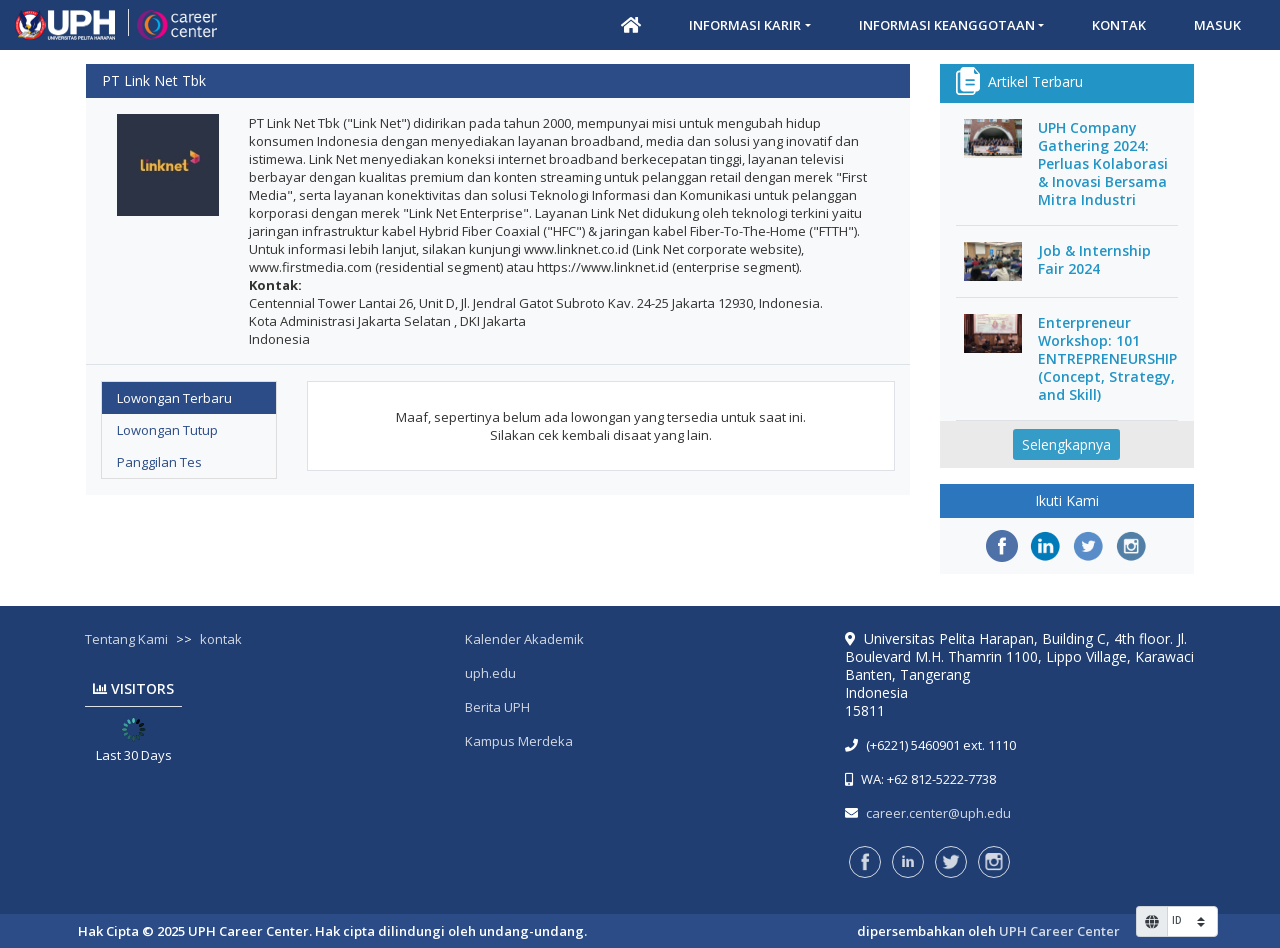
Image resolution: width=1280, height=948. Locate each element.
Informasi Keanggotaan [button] (947, 25)
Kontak (1119, 25)
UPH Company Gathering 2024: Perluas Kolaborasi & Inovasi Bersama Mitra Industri (1103, 164)
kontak (221, 639)
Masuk (1217, 25)
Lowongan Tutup (167, 430)
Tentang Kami (126, 639)
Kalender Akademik (524, 639)
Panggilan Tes (159, 462)
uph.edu (490, 673)
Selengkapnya (1066, 444)
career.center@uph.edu (938, 813)
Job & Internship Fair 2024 (1094, 260)
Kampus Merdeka (519, 741)
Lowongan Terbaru (174, 398)
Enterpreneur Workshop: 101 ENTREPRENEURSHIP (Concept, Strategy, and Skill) (1107, 359)
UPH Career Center (1059, 931)
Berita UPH (497, 707)
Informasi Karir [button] (745, 25)
